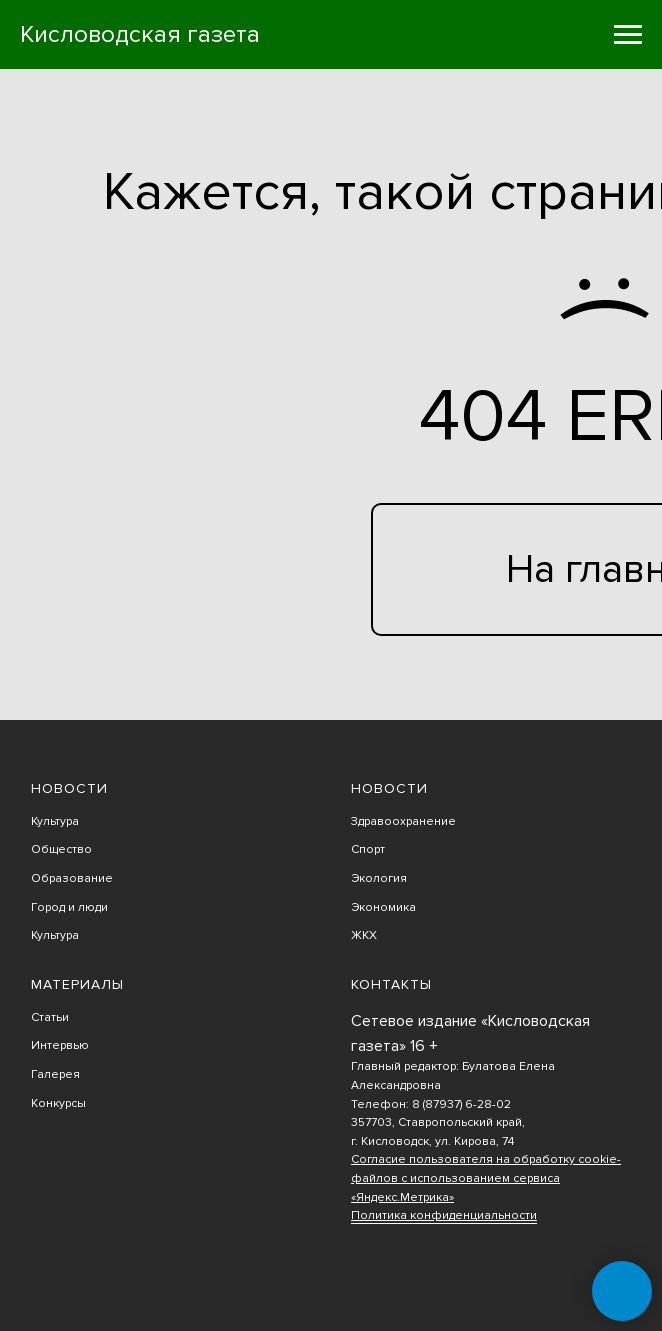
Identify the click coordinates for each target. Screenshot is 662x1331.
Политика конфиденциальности (444, 1215)
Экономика (383, 907)
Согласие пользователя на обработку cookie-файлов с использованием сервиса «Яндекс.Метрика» (486, 1178)
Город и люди (69, 907)
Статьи (50, 1017)
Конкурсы (58, 1103)
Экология (379, 878)
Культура (55, 821)
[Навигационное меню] (628, 35)
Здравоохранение (403, 821)
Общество (61, 849)
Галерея (55, 1074)
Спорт (368, 849)
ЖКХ (364, 935)
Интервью (60, 1045)
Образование (72, 878)
